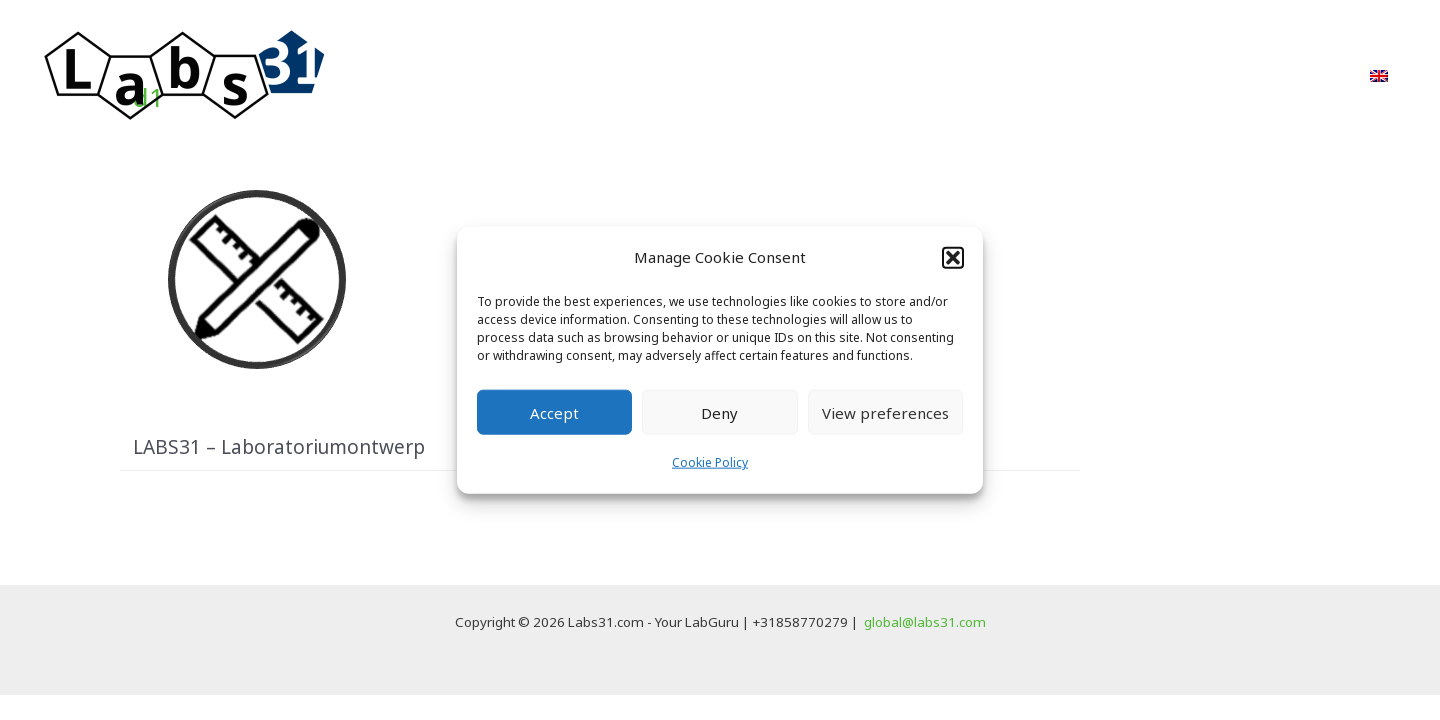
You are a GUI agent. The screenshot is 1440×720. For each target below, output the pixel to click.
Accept (554, 413)
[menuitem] (1379, 76)
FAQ (1216, 75)
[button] (953, 257)
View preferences (885, 413)
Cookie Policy (710, 462)
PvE (1040, 75)
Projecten (950, 75)
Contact (1302, 75)
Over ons (1126, 75)
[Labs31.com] (185, 74)
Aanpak (844, 75)
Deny (719, 413)
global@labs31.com (925, 622)
